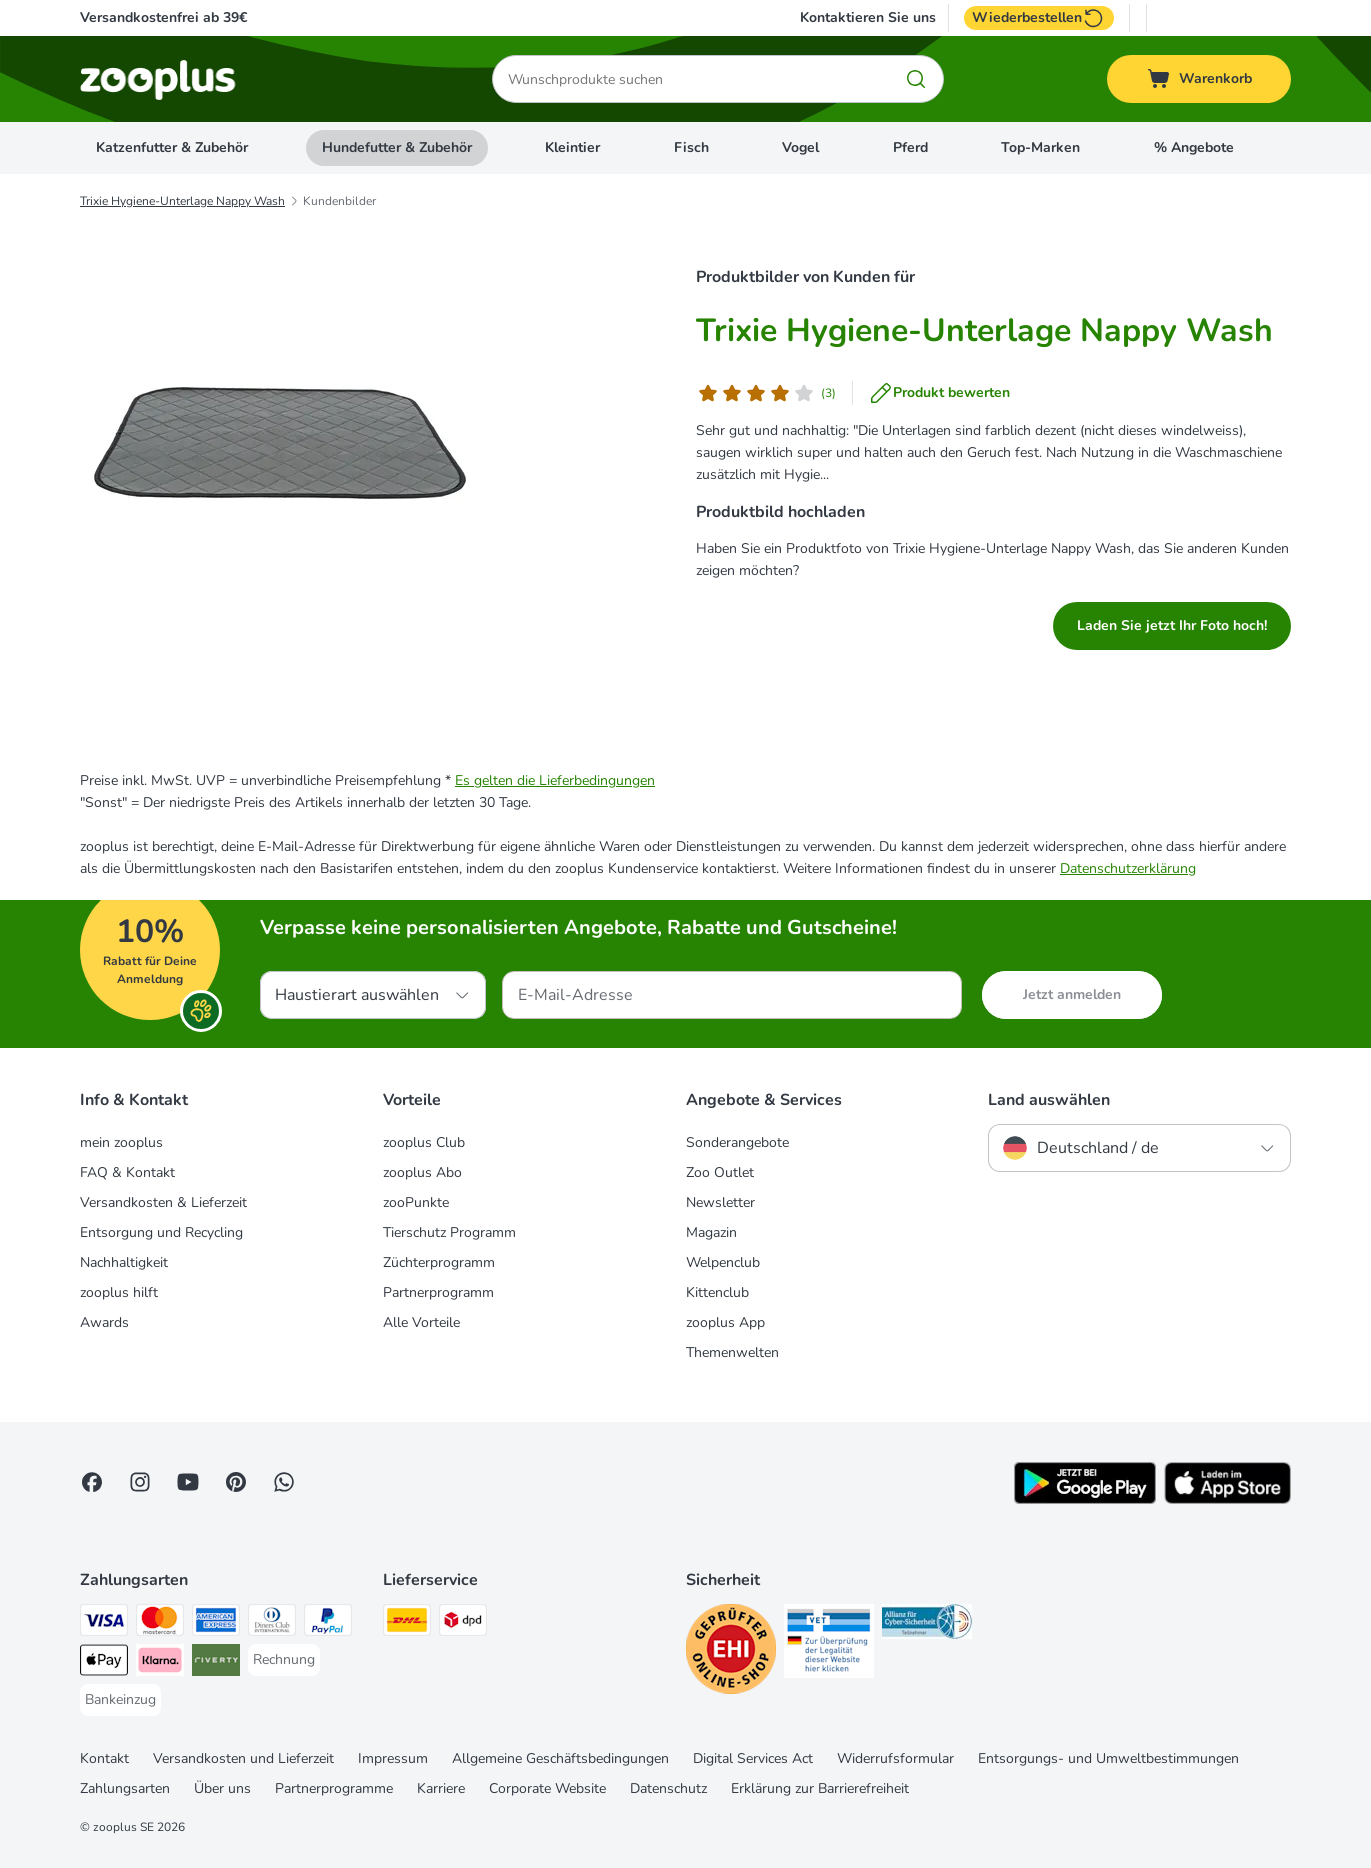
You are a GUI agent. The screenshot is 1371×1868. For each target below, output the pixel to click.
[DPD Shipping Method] (463, 1623)
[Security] (731, 1652)
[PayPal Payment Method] (328, 1623)
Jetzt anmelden (1072, 994)
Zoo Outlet (720, 1172)
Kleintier (572, 147)
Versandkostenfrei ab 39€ (163, 17)
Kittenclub (717, 1292)
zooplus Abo (422, 1172)
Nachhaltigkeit (124, 1262)
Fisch (691, 147)
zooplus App (725, 1322)
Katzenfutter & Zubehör (172, 147)
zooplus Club (424, 1142)
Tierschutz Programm (449, 1232)
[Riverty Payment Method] (216, 1663)
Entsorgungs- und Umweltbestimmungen (1108, 1758)
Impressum (393, 1758)
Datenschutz (668, 1788)
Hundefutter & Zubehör (397, 147)
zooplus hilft (119, 1292)
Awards (104, 1322)
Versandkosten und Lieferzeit (243, 1758)
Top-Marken (1040, 147)
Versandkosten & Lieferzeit (163, 1202)
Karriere (441, 1788)
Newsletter (720, 1202)
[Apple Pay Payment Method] (104, 1663)
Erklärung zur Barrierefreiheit (820, 1788)
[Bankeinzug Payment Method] (120, 1700)
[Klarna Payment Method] (160, 1663)
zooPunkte (416, 1202)
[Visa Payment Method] (104, 1623)
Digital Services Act (753, 1758)
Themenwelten (732, 1352)
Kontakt (104, 1758)
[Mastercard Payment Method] (160, 1623)
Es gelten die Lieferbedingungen (555, 780)
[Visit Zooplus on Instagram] (140, 1482)
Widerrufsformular (895, 1758)
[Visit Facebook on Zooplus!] (92, 1482)
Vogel (800, 147)
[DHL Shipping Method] (407, 1623)
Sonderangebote (737, 1142)
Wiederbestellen (1039, 18)
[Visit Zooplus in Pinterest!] (236, 1482)
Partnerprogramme (334, 1788)
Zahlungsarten (125, 1788)
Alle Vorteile (421, 1322)
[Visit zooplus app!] (1085, 1499)
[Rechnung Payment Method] (284, 1660)
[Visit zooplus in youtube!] (188, 1482)
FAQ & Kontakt (127, 1172)
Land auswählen (1049, 1100)
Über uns (222, 1788)
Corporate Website (547, 1788)
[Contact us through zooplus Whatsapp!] (284, 1482)
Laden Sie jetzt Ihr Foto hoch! (1172, 625)
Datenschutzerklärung (1128, 868)
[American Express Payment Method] (216, 1623)
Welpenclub (723, 1262)
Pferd (910, 147)
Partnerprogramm (438, 1292)
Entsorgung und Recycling (161, 1232)
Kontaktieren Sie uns (868, 18)
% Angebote (1194, 147)
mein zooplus (121, 1142)
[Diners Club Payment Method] (272, 1623)
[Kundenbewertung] (766, 393)
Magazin (711, 1232)
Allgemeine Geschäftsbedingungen (560, 1758)
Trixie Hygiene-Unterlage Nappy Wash (182, 201)
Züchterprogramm (439, 1262)
